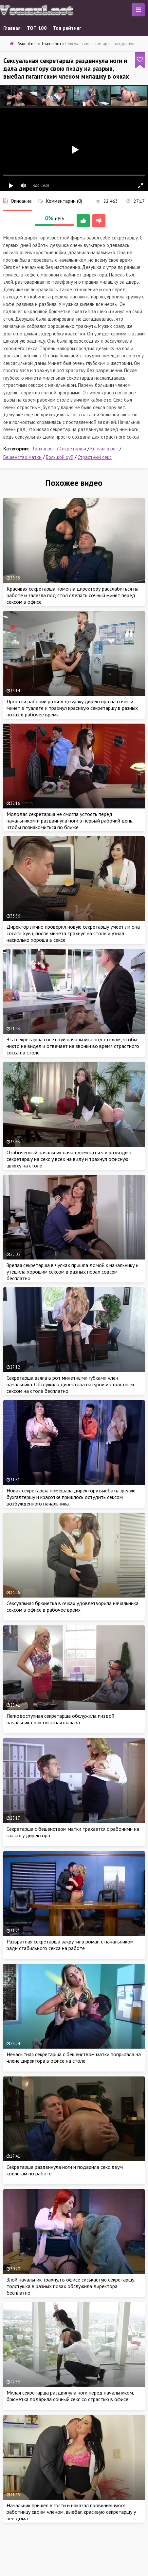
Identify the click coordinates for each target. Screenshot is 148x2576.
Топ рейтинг (67, 28)
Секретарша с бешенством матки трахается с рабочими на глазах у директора (73, 1832)
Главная (12, 28)
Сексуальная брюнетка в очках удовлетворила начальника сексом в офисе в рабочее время (73, 1606)
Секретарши (73, 448)
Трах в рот (43, 448)
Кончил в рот (104, 448)
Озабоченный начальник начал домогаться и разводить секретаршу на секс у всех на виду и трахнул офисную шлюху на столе (70, 1159)
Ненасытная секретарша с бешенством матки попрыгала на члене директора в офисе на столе (74, 2057)
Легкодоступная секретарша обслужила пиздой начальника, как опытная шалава (60, 1719)
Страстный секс (95, 457)
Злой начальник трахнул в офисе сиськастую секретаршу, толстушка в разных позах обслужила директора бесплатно (71, 2286)
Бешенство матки (22, 457)
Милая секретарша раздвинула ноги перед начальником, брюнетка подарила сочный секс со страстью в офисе (70, 2395)
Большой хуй (59, 457)
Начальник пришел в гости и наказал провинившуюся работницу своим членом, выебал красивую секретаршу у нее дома (71, 2512)
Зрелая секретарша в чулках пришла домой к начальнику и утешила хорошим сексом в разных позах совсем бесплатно (73, 1271)
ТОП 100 (37, 28)
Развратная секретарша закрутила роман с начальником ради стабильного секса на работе (70, 1944)
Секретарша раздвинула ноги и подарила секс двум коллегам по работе (65, 2170)
